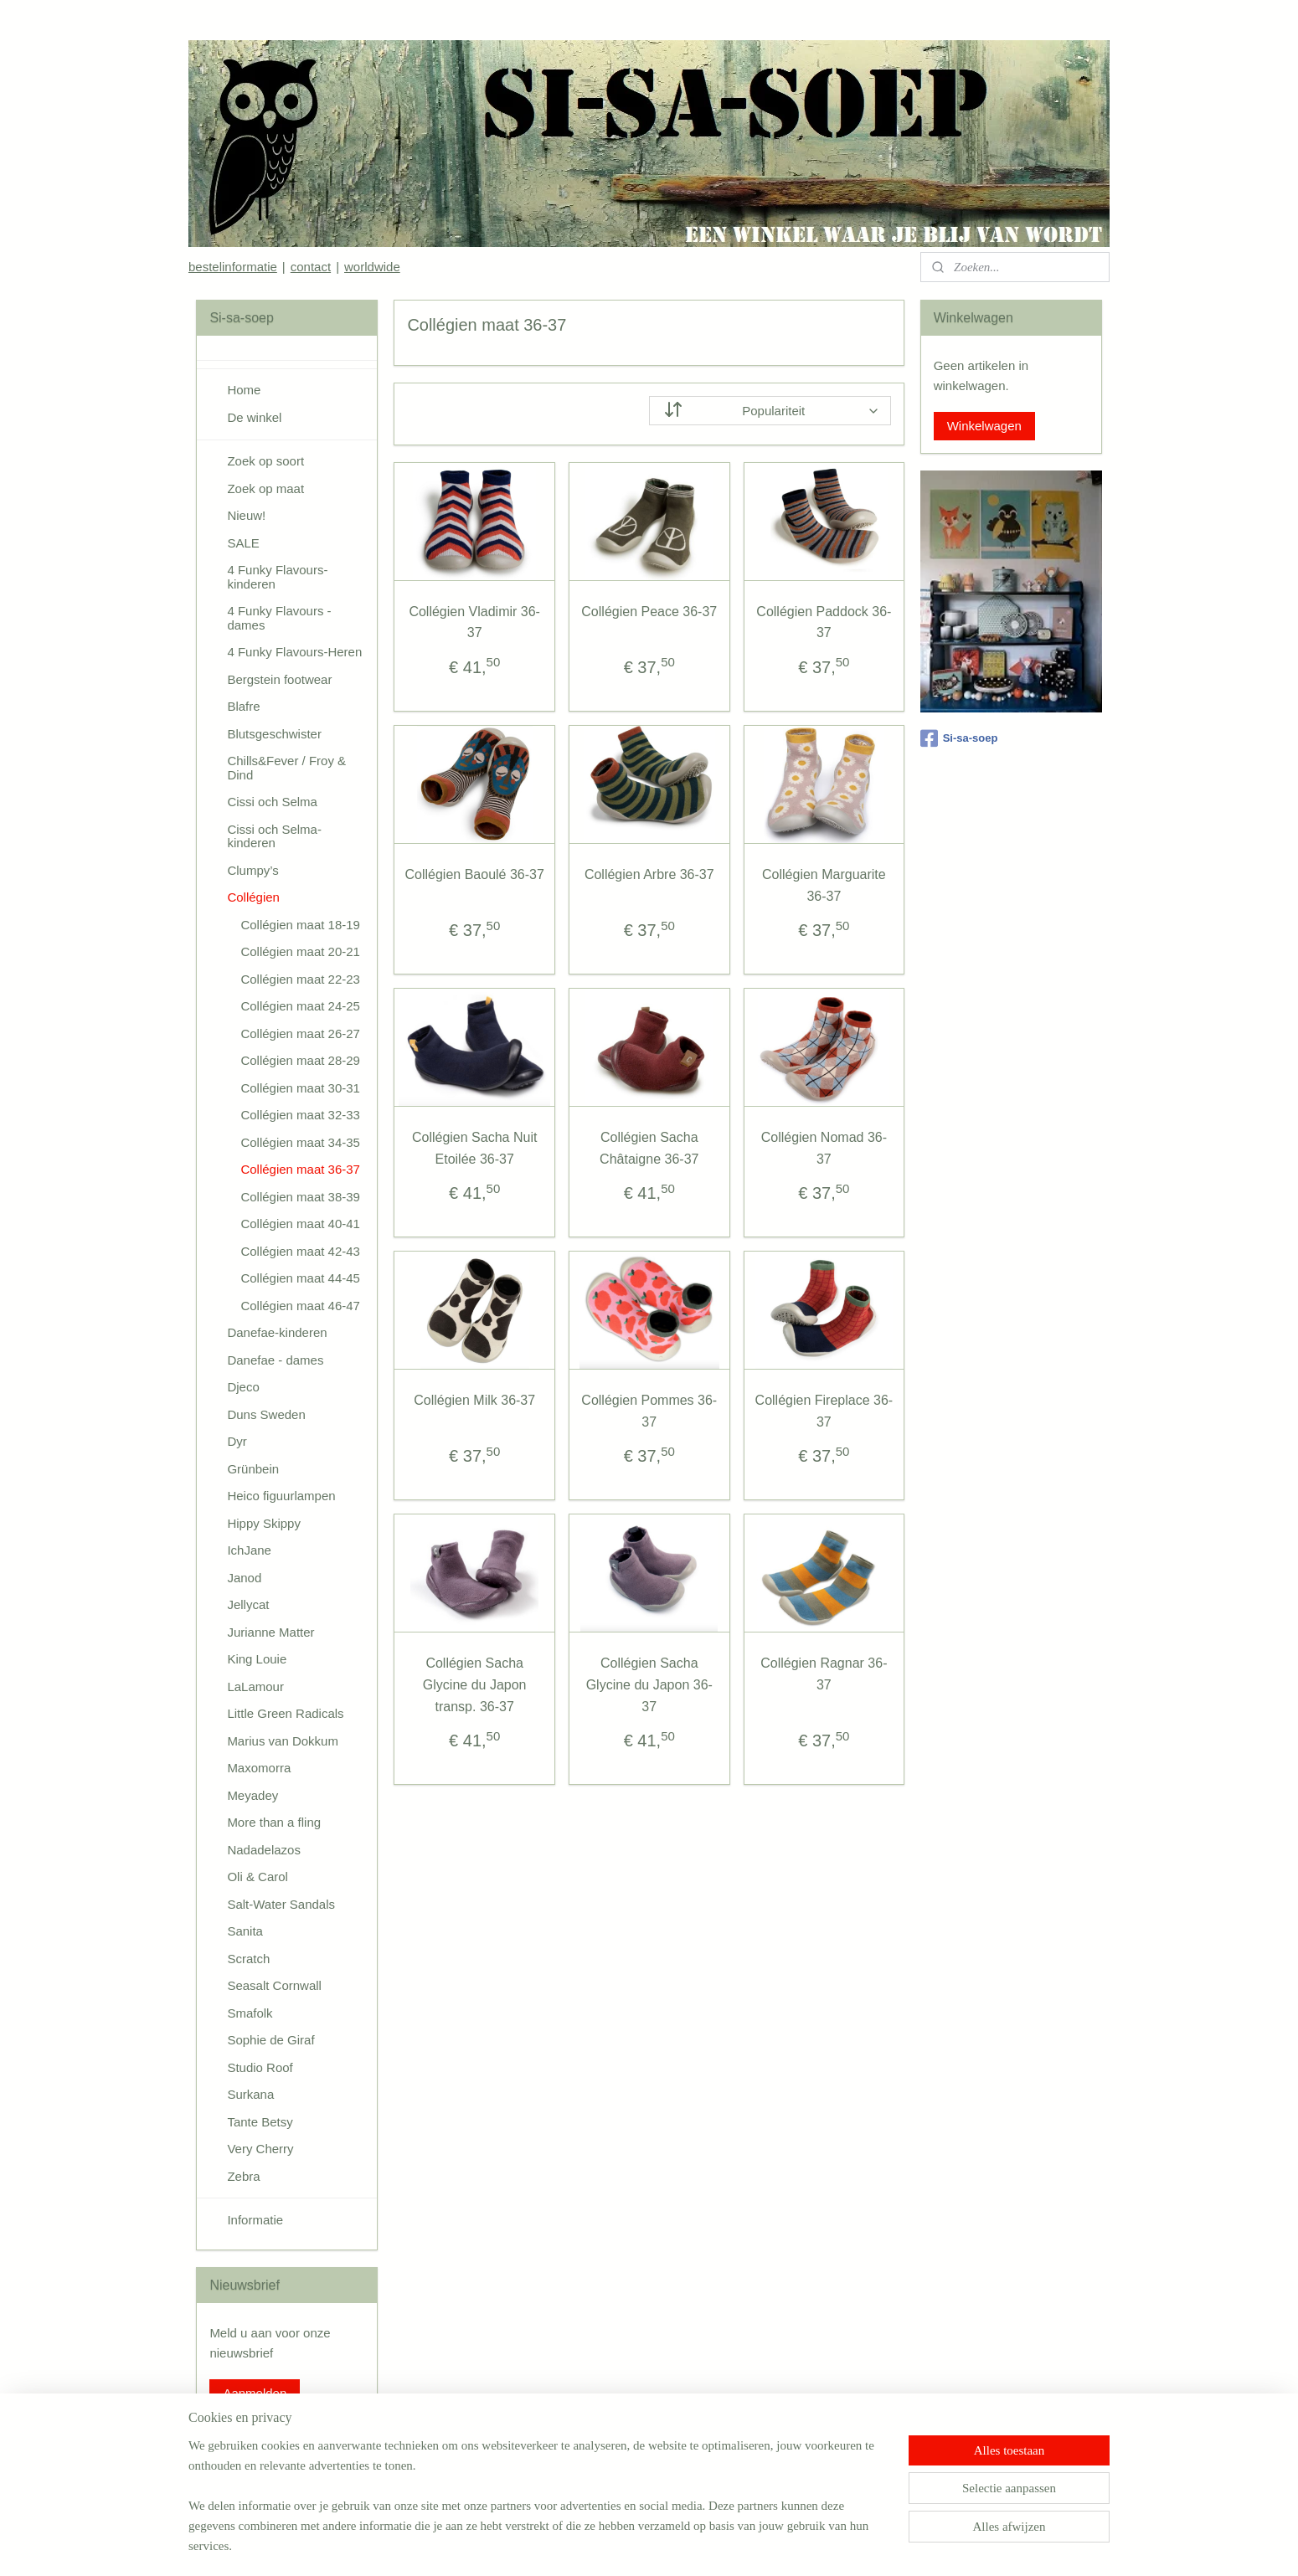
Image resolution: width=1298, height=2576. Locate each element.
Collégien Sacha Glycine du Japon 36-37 (648, 1684)
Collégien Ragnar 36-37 (823, 1674)
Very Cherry (260, 2149)
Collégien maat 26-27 (300, 1033)
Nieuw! (246, 515)
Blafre (243, 706)
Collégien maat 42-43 (300, 1251)
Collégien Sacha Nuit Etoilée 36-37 (474, 1148)
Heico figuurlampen (281, 1496)
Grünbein (253, 1469)
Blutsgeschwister (274, 734)
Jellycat (248, 1604)
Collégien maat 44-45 (300, 1278)
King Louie (256, 1659)
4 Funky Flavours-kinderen (277, 577)
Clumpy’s (252, 870)
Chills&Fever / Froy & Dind (286, 767)
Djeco (243, 1387)
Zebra (243, 2176)
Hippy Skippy (264, 1523)
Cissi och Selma (272, 801)
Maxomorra (259, 1768)
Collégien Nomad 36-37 (823, 1148)
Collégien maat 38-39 (300, 1197)
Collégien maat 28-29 (300, 1060)
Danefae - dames (275, 1360)
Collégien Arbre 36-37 (649, 874)
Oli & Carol (257, 1876)
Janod (244, 1578)
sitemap (591, 2545)
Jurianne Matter (270, 1632)
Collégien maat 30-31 (300, 1088)
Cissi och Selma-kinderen (274, 836)
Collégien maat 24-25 (300, 1006)
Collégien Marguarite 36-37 (824, 885)
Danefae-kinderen (277, 1332)
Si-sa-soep (959, 738)
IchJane (249, 1550)
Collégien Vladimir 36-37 (474, 622)
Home (243, 390)
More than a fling (274, 1822)
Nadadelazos (264, 1850)
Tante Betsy (259, 2122)
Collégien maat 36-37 (300, 1169)
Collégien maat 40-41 (300, 1223)
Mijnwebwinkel (806, 2545)
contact (311, 267)
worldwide (372, 267)
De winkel (254, 417)
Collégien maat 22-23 (300, 979)
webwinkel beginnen (676, 2545)
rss (621, 2545)
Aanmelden (254, 2393)
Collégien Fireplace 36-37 (824, 1411)
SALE (243, 543)
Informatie (255, 2220)
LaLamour (255, 1686)
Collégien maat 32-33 (300, 1115)
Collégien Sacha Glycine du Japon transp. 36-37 (475, 1684)
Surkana (250, 2094)
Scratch (248, 1958)
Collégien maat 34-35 (300, 1142)
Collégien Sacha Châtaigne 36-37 (649, 1148)
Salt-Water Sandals (281, 1904)
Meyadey (252, 1795)
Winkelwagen (984, 426)
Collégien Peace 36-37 (649, 611)
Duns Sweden (266, 1414)
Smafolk (249, 2013)
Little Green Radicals (285, 1713)
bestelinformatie (232, 267)
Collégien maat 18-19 (300, 925)
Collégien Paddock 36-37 (823, 622)
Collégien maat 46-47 (300, 1305)
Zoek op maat (265, 488)
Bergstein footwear (279, 679)
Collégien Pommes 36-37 (649, 1411)
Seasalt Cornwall (274, 1985)
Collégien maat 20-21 (300, 951)
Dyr (236, 1441)
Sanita (245, 1931)
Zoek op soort (265, 461)
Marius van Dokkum (282, 1741)
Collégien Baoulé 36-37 (473, 874)
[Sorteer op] (770, 410)
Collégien (253, 897)
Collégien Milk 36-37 (474, 1400)
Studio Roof (259, 2067)
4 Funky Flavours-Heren (294, 652)
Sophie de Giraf (270, 2040)
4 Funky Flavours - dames (279, 618)
